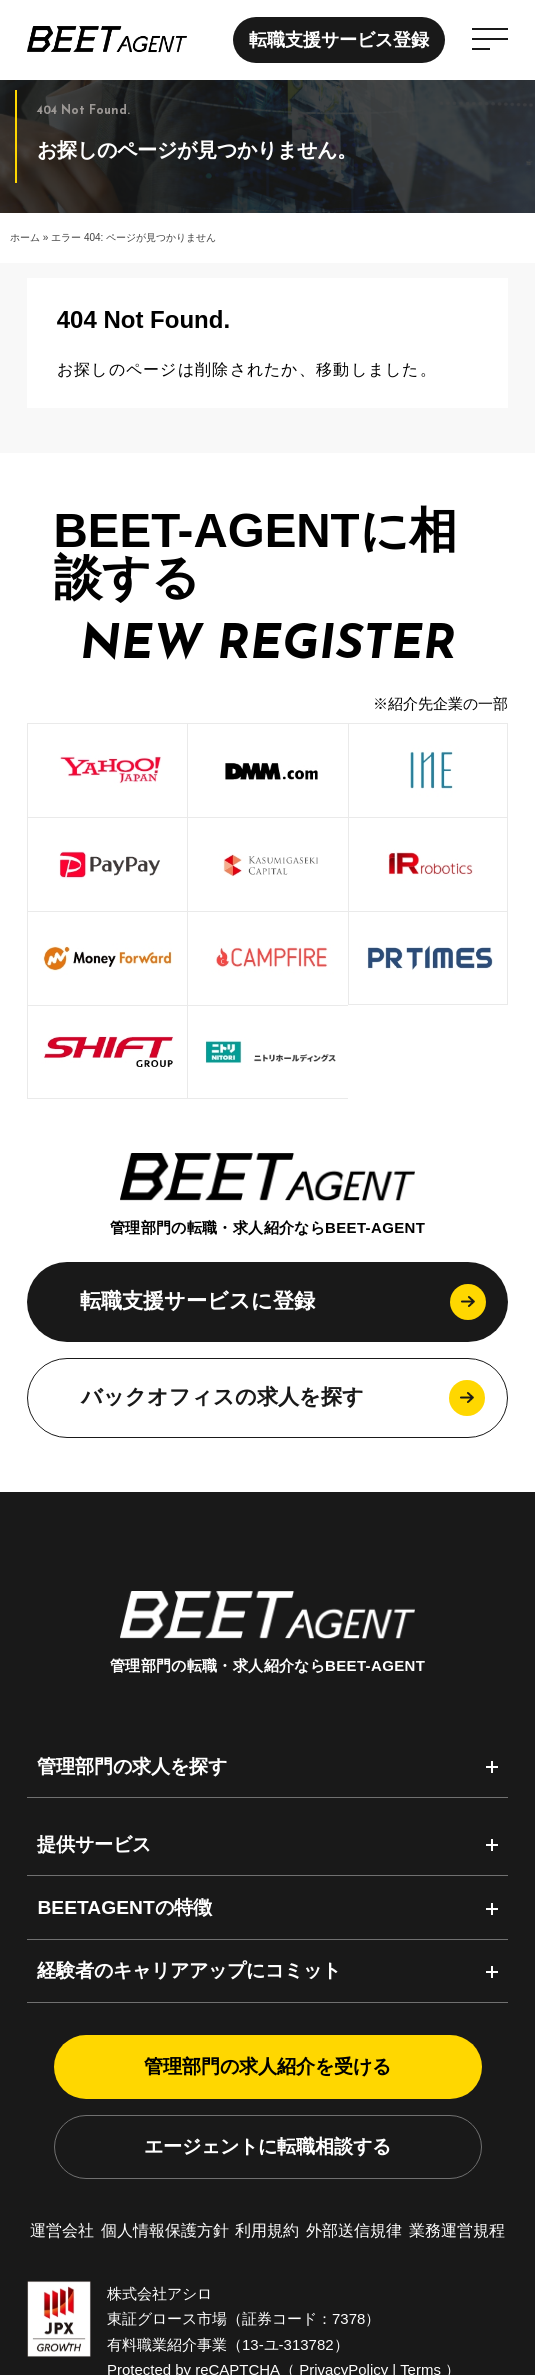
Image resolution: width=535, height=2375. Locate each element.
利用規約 (267, 2230)
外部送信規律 (354, 2230)
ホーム (25, 237)
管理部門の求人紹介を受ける (267, 2066)
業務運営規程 (457, 2230)
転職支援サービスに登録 (197, 1301)
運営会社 (62, 2230)
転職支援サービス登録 (333, 40)
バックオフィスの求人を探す (222, 1397)
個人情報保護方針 (165, 2230)
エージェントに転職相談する (267, 2146)
